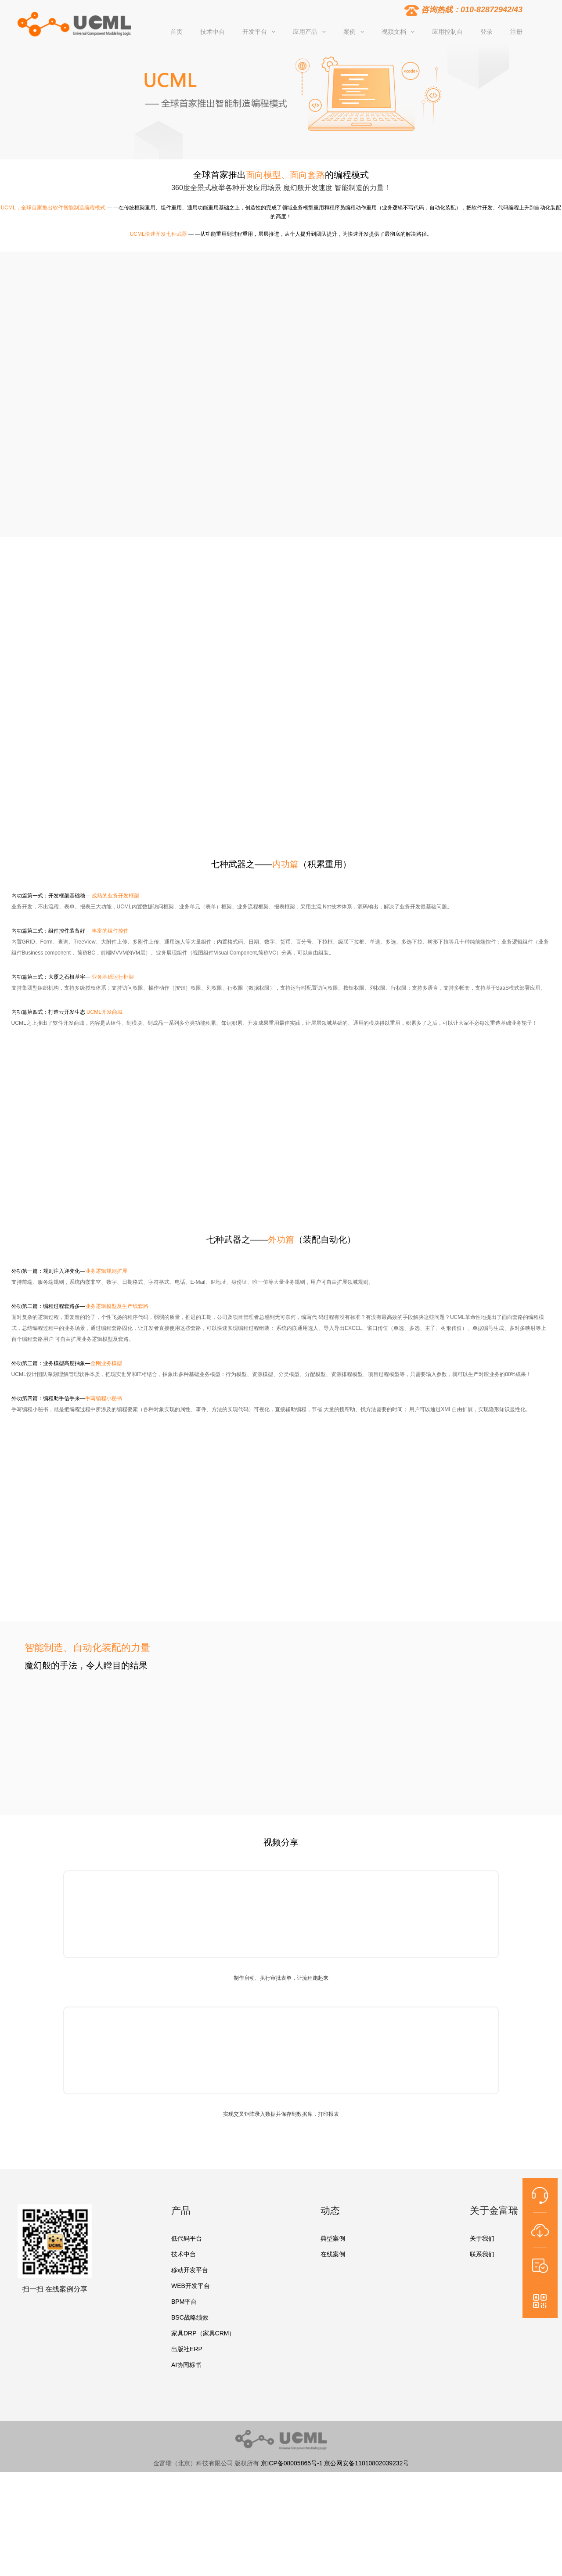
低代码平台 (186, 2238)
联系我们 (482, 2254)
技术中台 (183, 2254)
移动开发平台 (189, 2269)
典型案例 (333, 2238)
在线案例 (333, 2254)
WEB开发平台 (190, 2285)
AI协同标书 (186, 2364)
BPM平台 (184, 2301)
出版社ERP (186, 2349)
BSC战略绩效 (190, 2317)
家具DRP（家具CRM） (203, 2333)
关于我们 (482, 2238)
